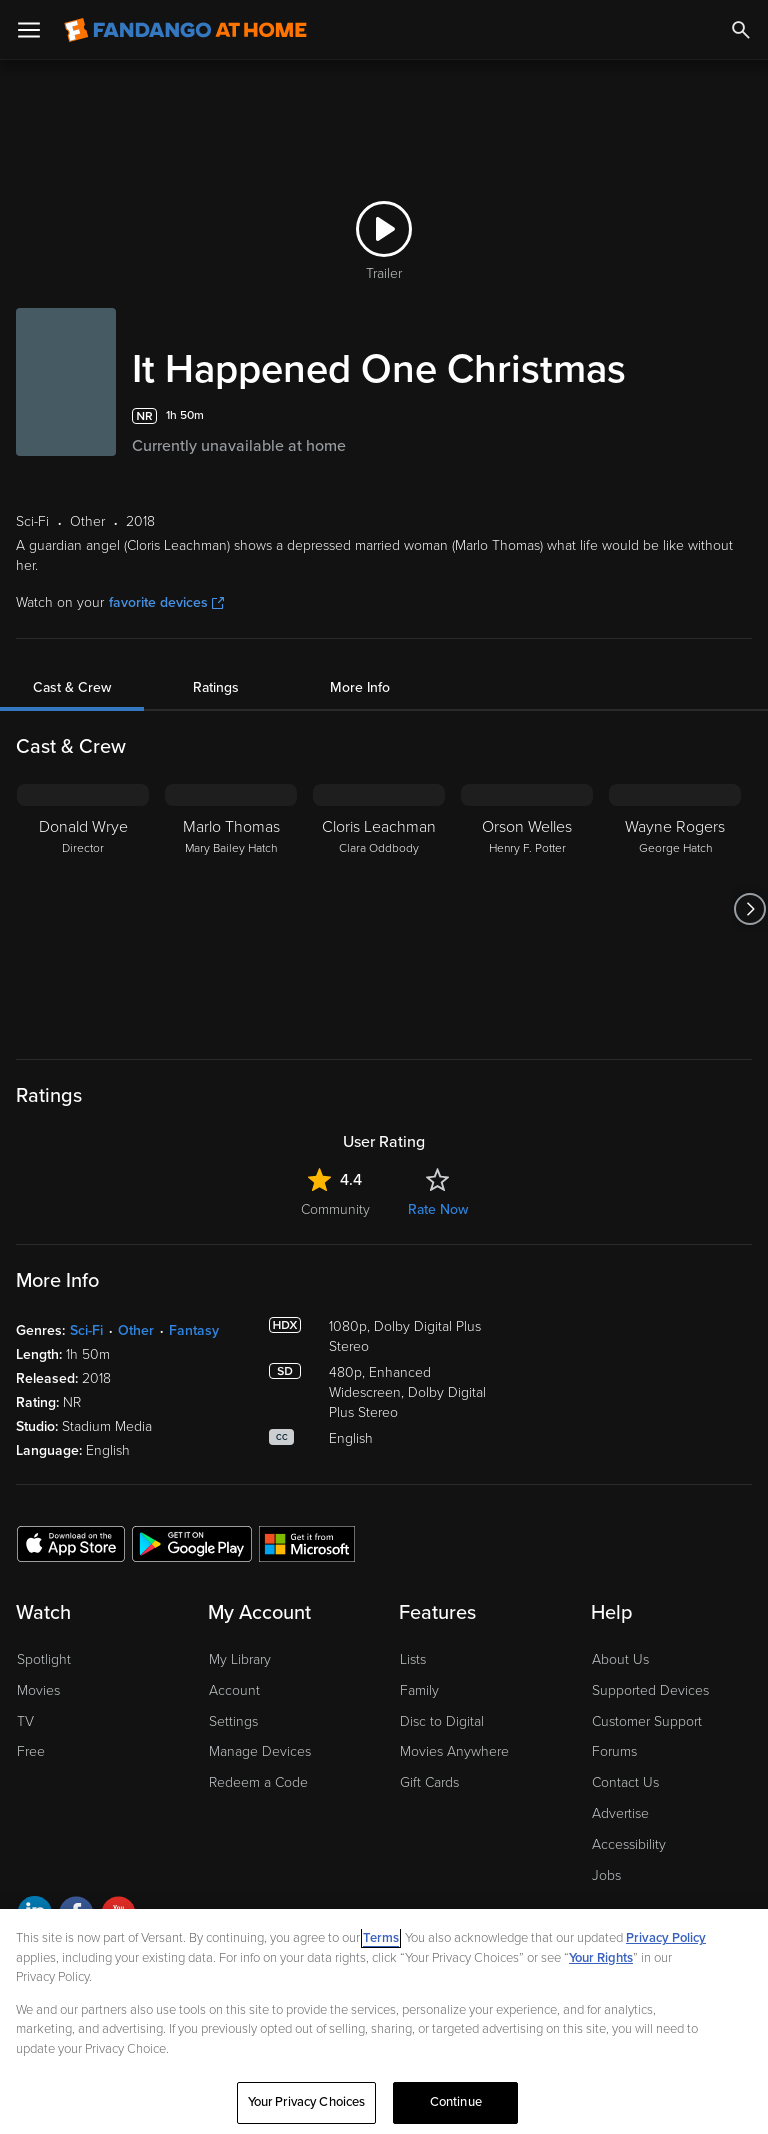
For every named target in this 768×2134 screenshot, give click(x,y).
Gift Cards (429, 1782)
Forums (614, 1751)
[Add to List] (742, 416)
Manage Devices (260, 1751)
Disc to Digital (442, 1721)
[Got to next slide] (749, 909)
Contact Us (625, 1782)
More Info (360, 687)
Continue (456, 2102)
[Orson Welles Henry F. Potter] (527, 909)
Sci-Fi (86, 1330)
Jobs (606, 1875)
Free (31, 1751)
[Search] (741, 30)
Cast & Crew (72, 687)
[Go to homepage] (185, 30)
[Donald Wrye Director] (83, 909)
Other (136, 1330)
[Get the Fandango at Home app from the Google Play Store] (192, 1543)
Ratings (216, 687)
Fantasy (194, 1330)
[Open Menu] (29, 30)
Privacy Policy (666, 1938)
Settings (233, 1721)
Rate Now (438, 1209)
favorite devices (166, 602)
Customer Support (647, 1721)
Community (335, 1209)
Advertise (620, 1813)
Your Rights (601, 1958)
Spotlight (44, 1659)
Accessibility (629, 1844)
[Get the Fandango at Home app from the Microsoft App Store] (307, 1543)
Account (234, 1690)
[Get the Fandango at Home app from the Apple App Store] (71, 1543)
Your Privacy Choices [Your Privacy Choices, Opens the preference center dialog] (307, 2102)
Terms (381, 1938)
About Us (620, 1659)
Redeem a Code (258, 1782)
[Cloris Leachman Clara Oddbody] (379, 909)
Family (419, 1690)
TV (25, 1721)
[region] (384, 2021)
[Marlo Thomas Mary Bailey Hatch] (231, 909)
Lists (413, 1659)
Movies (38, 1690)
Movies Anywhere (454, 1751)
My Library (240, 1659)
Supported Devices (650, 1690)
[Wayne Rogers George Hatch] (675, 909)
